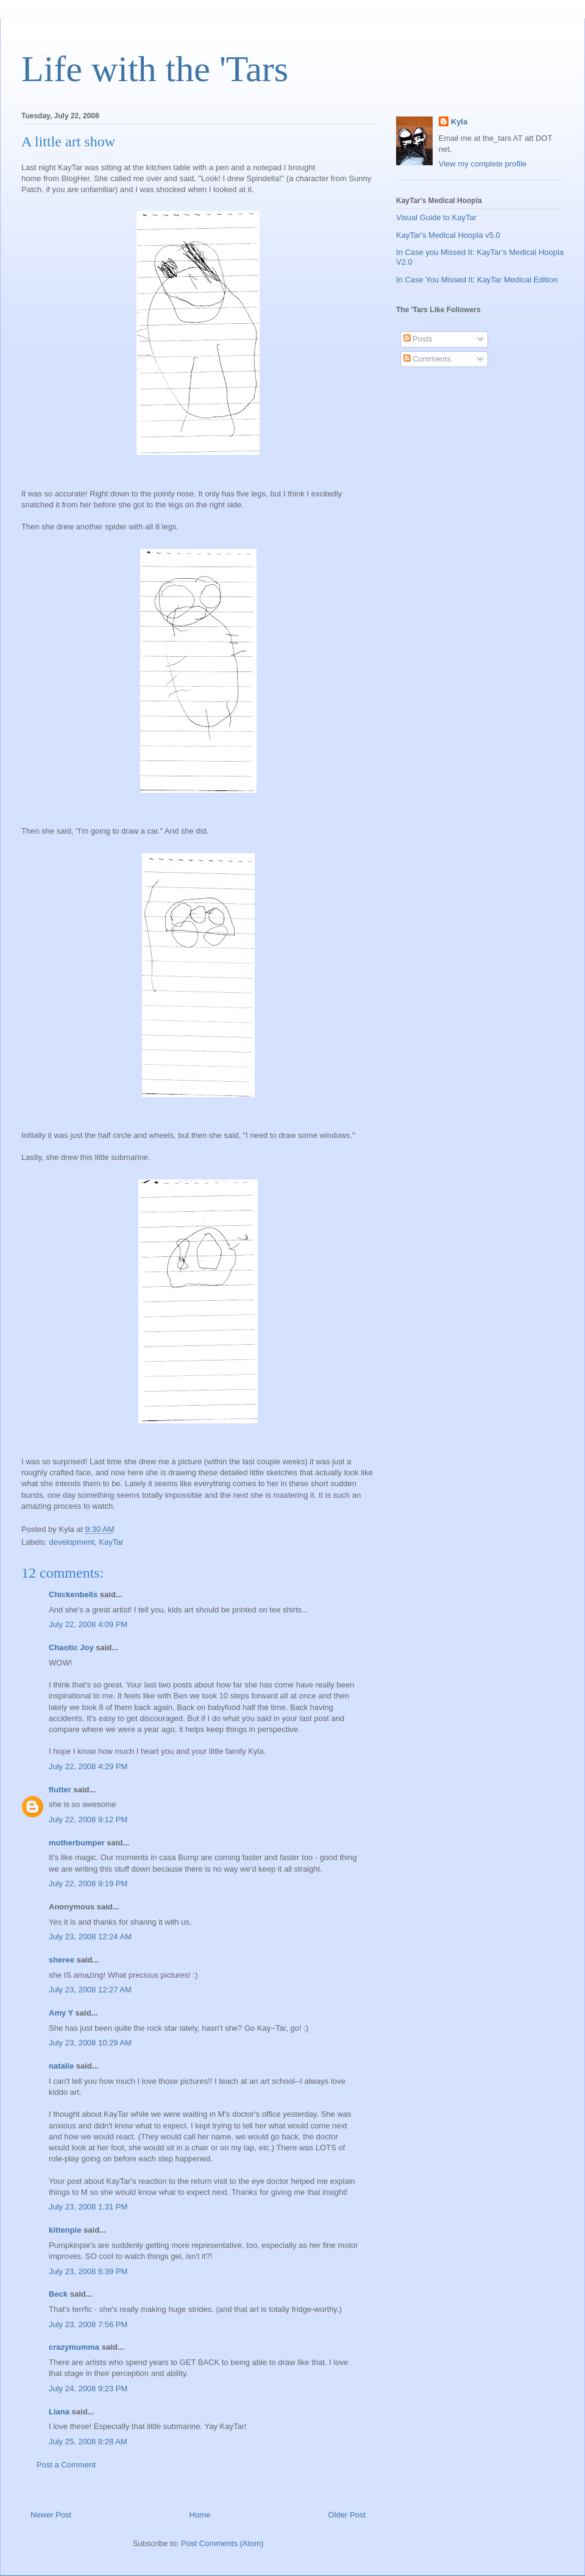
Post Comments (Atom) (222, 2543)
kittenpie (65, 2229)
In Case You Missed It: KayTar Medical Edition (477, 279)
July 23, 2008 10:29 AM (90, 2042)
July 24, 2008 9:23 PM (88, 2388)
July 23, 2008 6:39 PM (88, 2271)
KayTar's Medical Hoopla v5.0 (448, 235)
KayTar (111, 1542)
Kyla (459, 121)
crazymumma (74, 2347)
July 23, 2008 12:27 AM (90, 1989)
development (71, 1542)
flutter (60, 1789)
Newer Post (50, 2514)
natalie (61, 2065)
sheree (61, 1959)
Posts (418, 338)
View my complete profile (482, 163)
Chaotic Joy (71, 1647)
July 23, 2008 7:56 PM (88, 2324)
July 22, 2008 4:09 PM (88, 1624)
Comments (427, 358)
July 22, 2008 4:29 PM (88, 1766)
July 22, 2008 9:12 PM (88, 1819)
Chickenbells (73, 1594)
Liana (59, 2411)
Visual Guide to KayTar (436, 217)
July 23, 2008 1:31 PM (88, 2206)
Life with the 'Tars (154, 69)
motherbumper (77, 1842)
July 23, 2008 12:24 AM (90, 1936)
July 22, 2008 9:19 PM (88, 1883)
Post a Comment (66, 2464)
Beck (58, 2294)
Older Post (347, 2514)
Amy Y (61, 2012)
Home (200, 2514)
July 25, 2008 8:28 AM (88, 2441)
